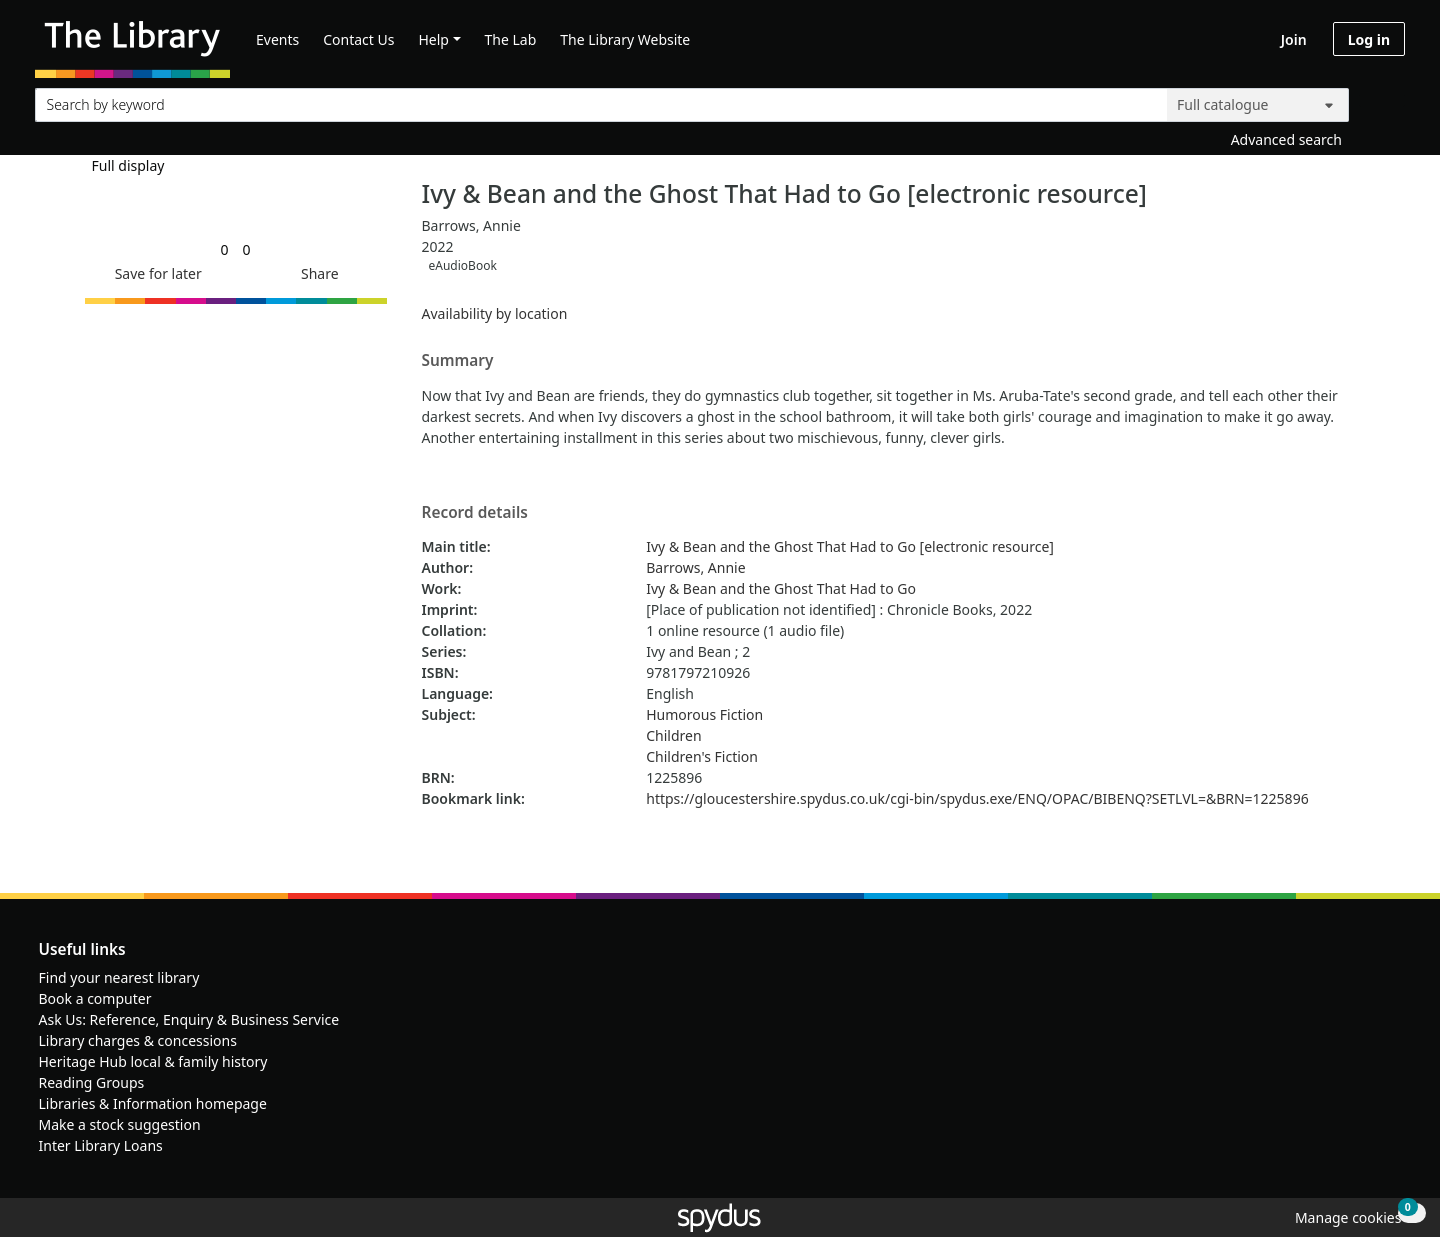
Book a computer (95, 998)
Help (433, 39)
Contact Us (358, 39)
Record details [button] (475, 513)
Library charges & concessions (138, 1040)
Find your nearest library (119, 977)
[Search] (1382, 100)
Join (1294, 39)
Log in (1369, 39)
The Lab (511, 39)
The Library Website (625, 39)
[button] (155, 273)
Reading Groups (92, 1082)
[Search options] (1258, 105)
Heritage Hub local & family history (153, 1061)
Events (277, 39)
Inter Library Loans (101, 1145)
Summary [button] (458, 361)
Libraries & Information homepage (153, 1103)
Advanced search (1286, 139)
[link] (224, 249)
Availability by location (495, 313)
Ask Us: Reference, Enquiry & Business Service (189, 1019)
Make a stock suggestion (120, 1124)
